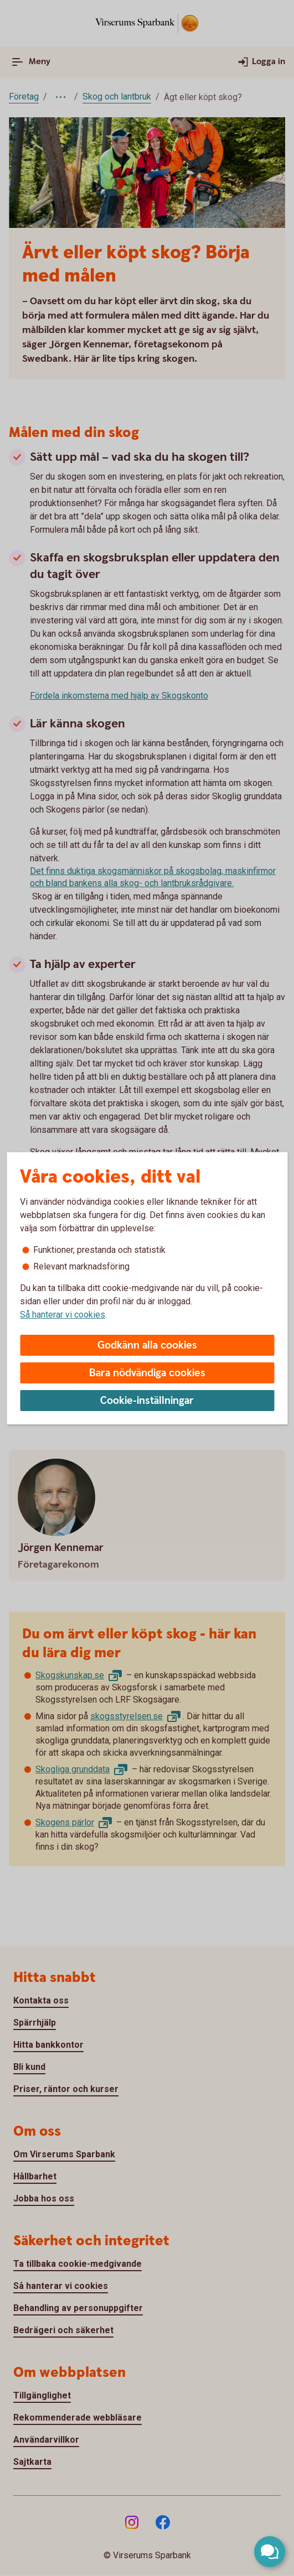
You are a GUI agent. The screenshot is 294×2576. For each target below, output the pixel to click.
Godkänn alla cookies (147, 1345)
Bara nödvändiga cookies (147, 1373)
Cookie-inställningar (147, 1401)
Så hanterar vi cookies (62, 1314)
